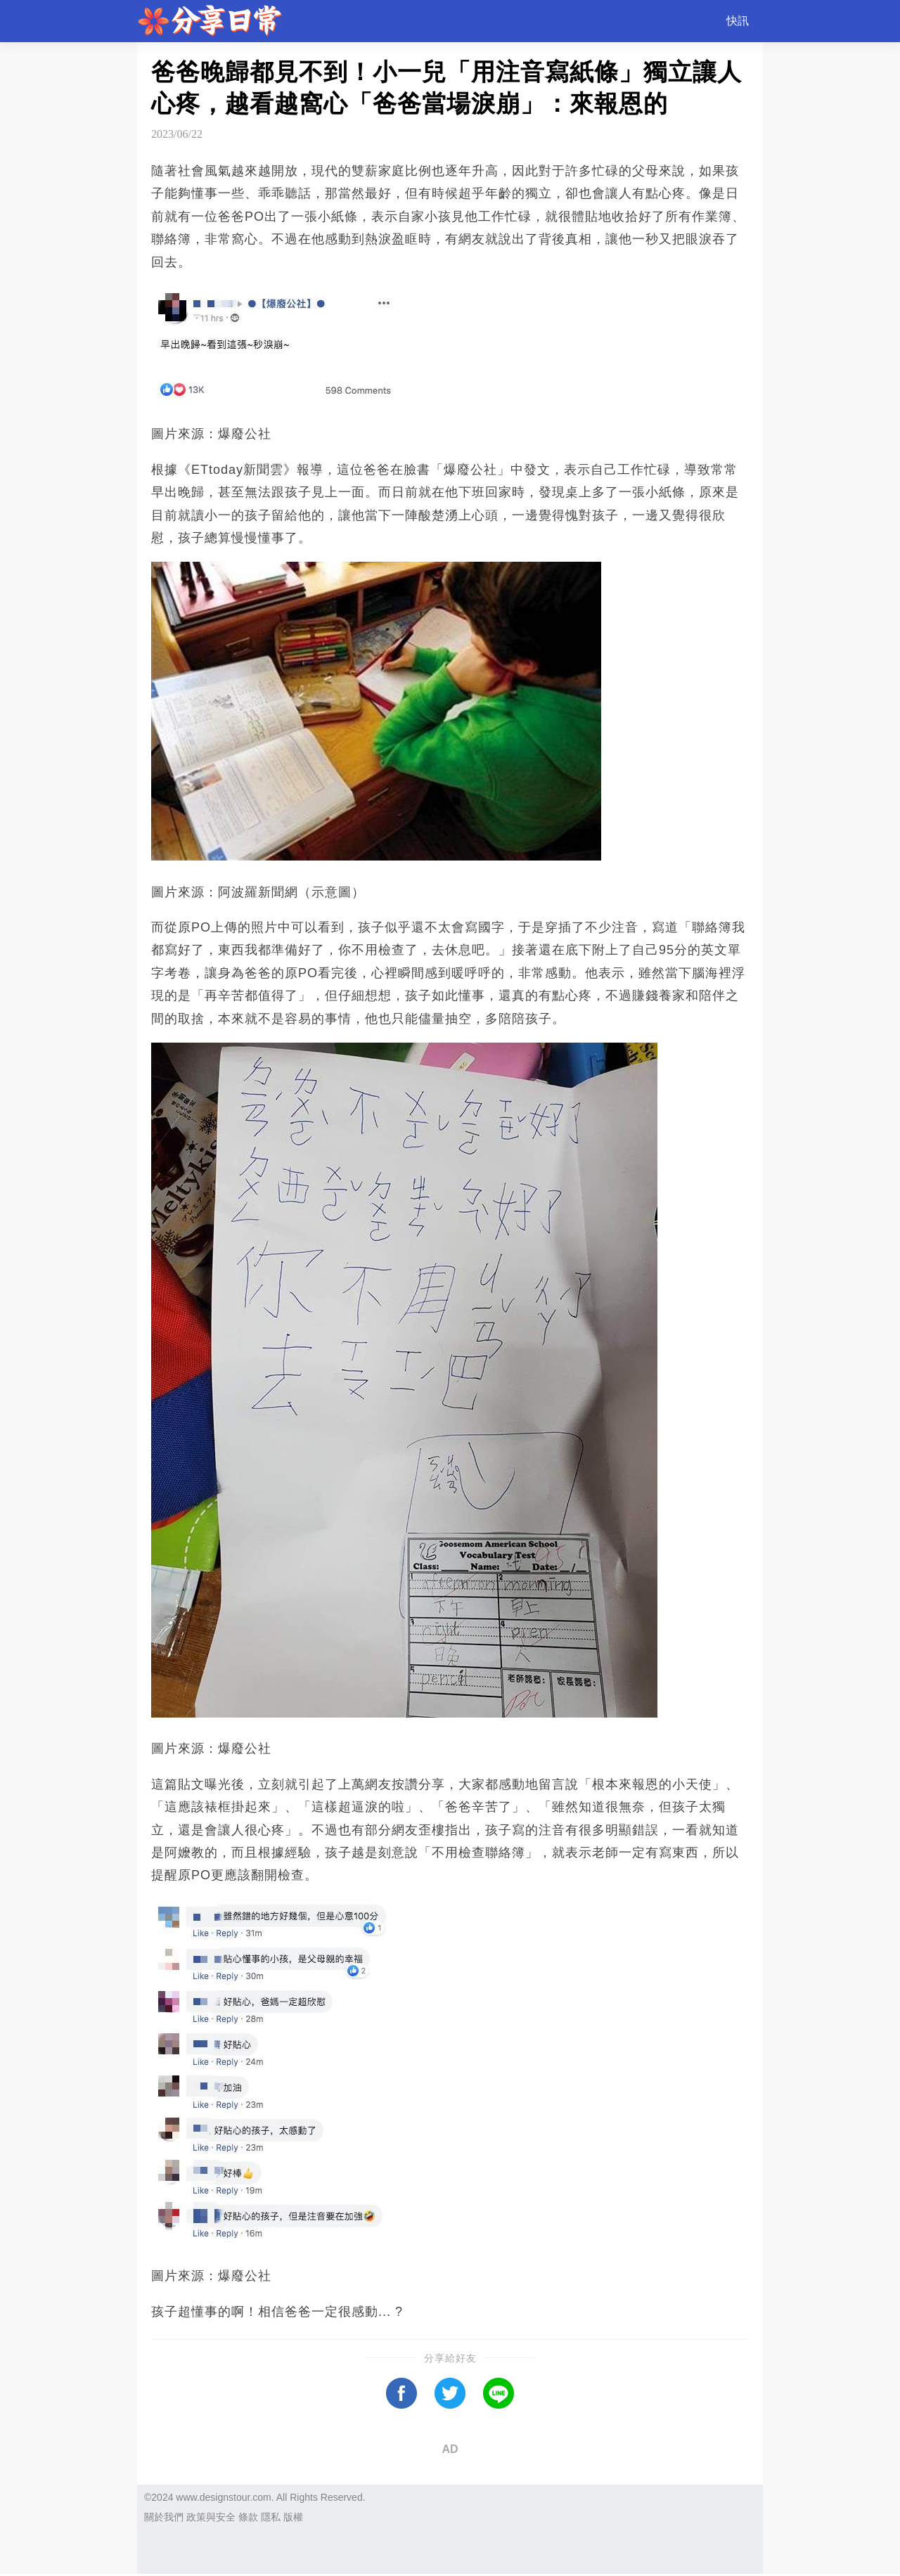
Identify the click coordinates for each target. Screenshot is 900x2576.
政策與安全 (211, 2517)
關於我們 (164, 2517)
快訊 (737, 21)
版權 (293, 2517)
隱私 (271, 2517)
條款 (248, 2517)
